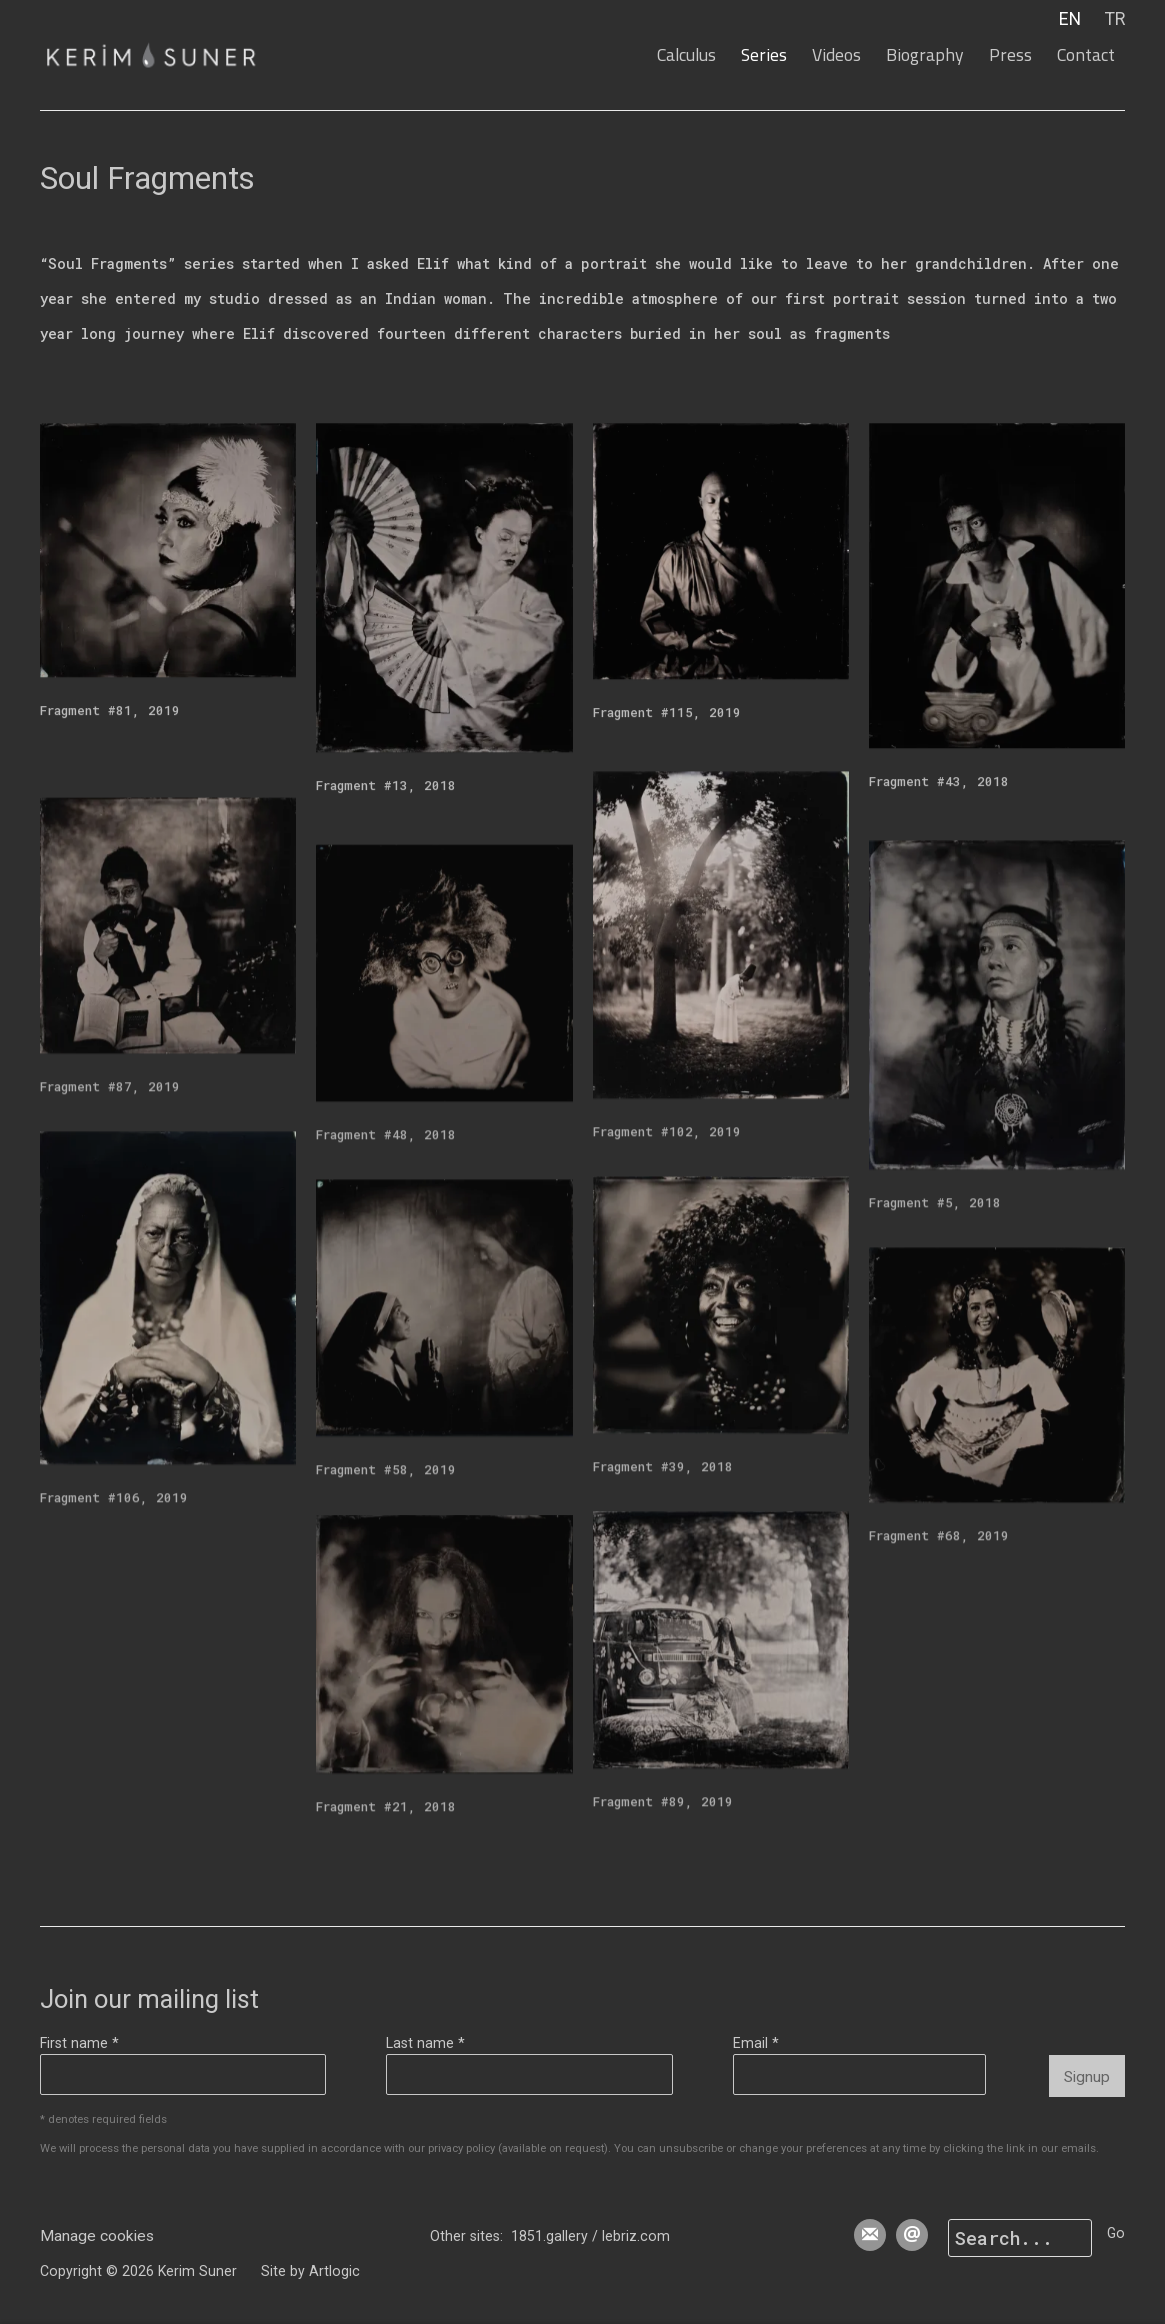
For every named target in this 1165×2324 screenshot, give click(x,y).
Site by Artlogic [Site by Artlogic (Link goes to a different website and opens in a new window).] (310, 2271)
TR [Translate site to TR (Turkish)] (1115, 19)
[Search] (1020, 2238)
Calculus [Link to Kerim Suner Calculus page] (686, 54)
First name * (79, 2043)
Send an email (912, 2235)
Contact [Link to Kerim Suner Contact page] (1086, 54)
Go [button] (1116, 2233)
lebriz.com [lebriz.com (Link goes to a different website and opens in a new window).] (636, 2236)
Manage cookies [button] (97, 2236)
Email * (756, 2043)
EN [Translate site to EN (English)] (1070, 19)
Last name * (425, 2043)
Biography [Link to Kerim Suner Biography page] (925, 54)
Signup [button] (1087, 2077)
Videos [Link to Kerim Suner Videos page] (836, 54)
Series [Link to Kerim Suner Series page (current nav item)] (764, 54)
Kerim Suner (170, 55)
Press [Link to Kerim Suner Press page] (1010, 54)
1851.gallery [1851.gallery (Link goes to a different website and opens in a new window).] (549, 2236)
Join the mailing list (870, 2235)
